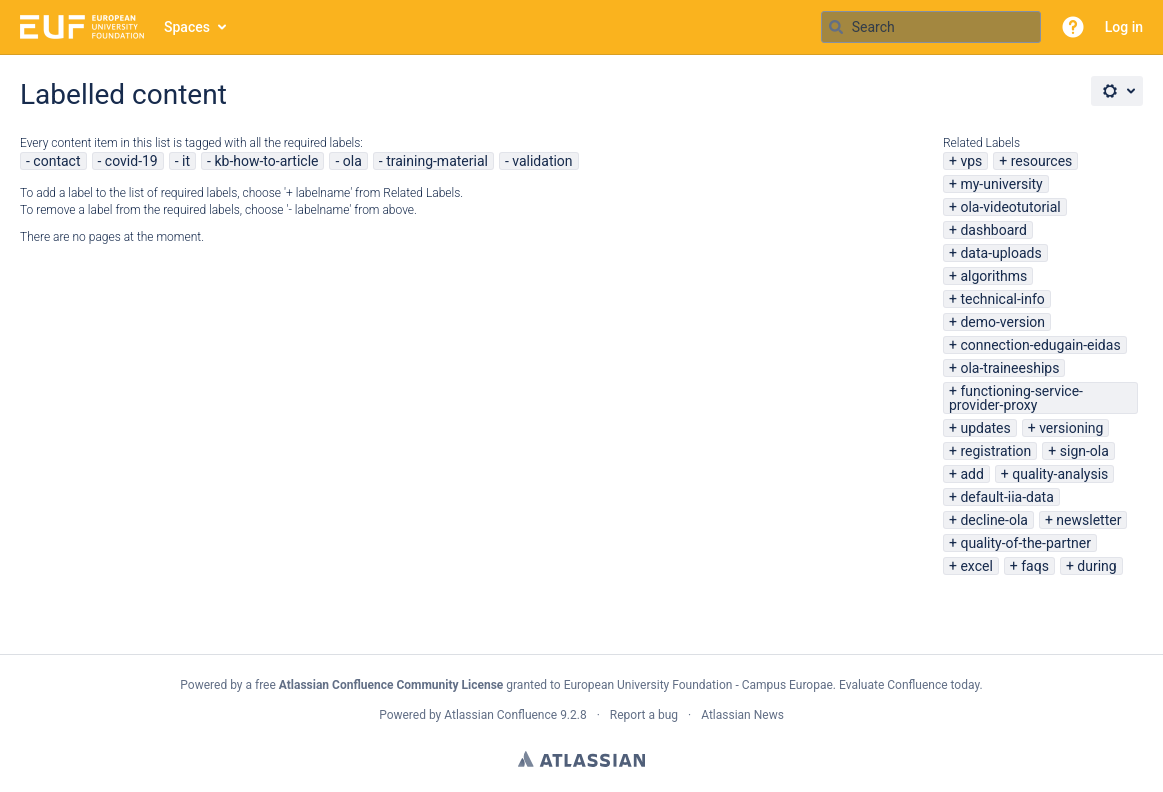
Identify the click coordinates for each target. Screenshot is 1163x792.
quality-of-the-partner (1025, 543)
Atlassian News (742, 715)
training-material (437, 161)
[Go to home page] (82, 27)
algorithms (993, 276)
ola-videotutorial (1010, 207)
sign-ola (1084, 451)
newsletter (1088, 520)
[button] (1073, 27)
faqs (1035, 566)
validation (542, 161)
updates (985, 428)
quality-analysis (1060, 474)
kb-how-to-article (266, 161)
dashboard (993, 230)
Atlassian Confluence (500, 715)
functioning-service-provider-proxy (1016, 398)
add (971, 474)
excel (976, 566)
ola (352, 161)
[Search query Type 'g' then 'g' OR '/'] (931, 27)
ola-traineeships (1009, 368)
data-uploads (1000, 253)
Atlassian (581, 759)
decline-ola (993, 520)
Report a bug (644, 715)
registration (995, 451)
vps (971, 161)
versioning (1071, 428)
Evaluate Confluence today (909, 685)
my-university (1001, 184)
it (186, 161)
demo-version (1002, 322)
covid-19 (131, 161)
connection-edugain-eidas (1040, 345)
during (1096, 566)
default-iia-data (1006, 497)
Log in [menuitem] (1124, 27)
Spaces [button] (187, 27)
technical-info (1002, 299)
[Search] (836, 27)
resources (1042, 161)
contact (56, 161)
